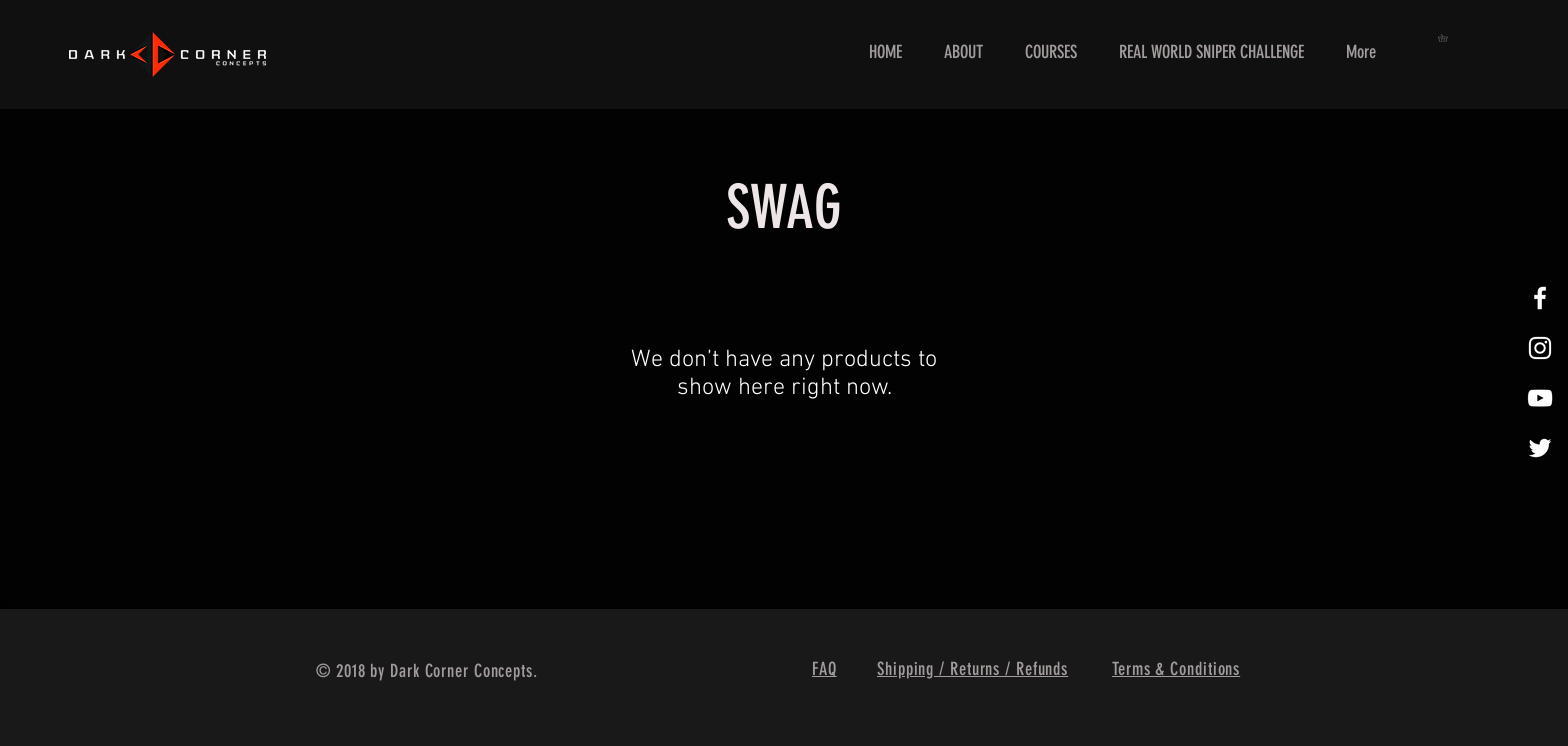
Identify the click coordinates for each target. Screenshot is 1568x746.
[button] (1446, 38)
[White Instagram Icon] (1540, 348)
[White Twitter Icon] (1540, 448)
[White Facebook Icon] (1540, 298)
